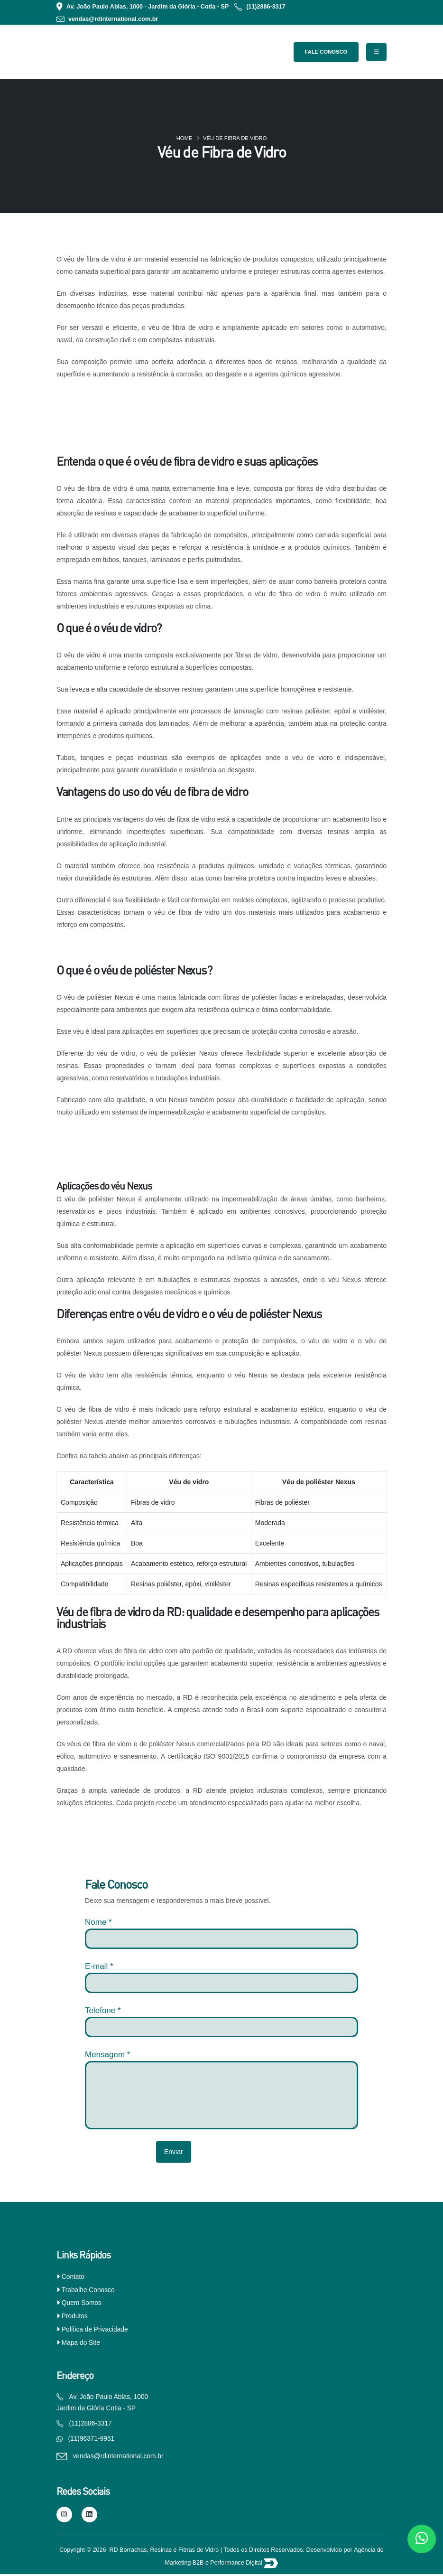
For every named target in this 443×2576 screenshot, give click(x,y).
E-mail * (99, 1966)
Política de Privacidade (95, 2329)
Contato (73, 2276)
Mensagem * (107, 2054)
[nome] (221, 1939)
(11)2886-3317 (266, 6)
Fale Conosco (326, 52)
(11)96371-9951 (91, 2440)
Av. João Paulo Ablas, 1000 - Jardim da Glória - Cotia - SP (147, 6)
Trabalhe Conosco (88, 2290)
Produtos (75, 2316)
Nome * (98, 1922)
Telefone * (103, 2010)
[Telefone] (221, 2027)
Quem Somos (82, 2302)
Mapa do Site (81, 2342)
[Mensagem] (221, 2095)
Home (184, 138)
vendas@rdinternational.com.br (113, 19)
